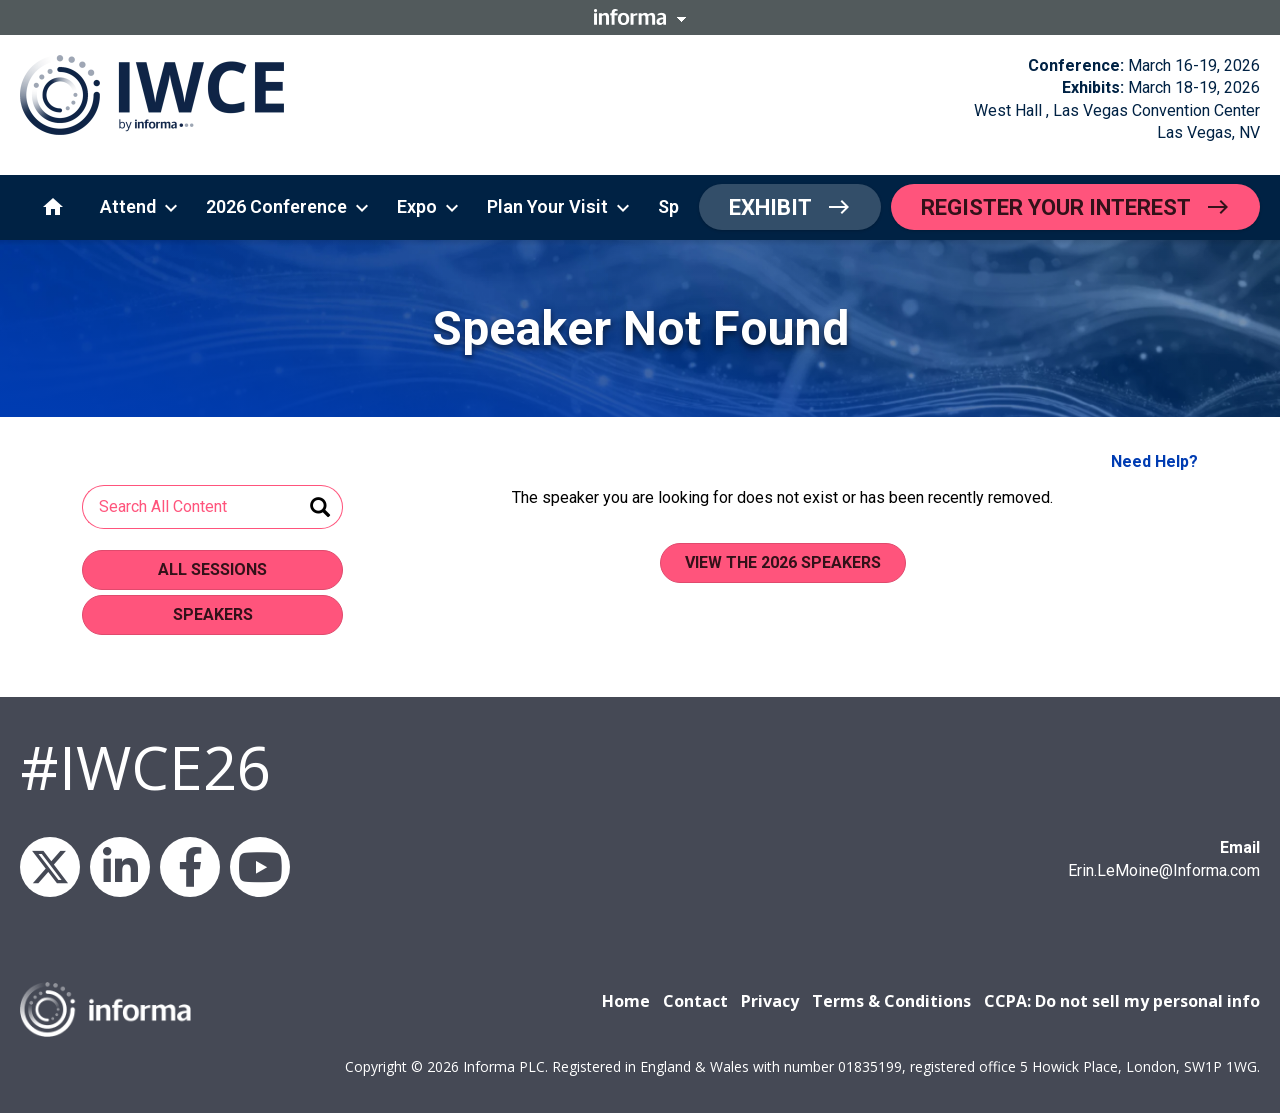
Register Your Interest (1056, 207)
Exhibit (770, 207)
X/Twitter (50, 867)
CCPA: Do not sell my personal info (1122, 1001)
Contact (695, 1001)
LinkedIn (120, 867)
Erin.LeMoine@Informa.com (1164, 870)
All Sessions (212, 569)
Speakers (213, 614)
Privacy (770, 1001)
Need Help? (1154, 461)
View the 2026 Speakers (783, 562)
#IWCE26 (145, 767)
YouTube (260, 867)
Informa (640, 17)
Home (626, 1001)
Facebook (190, 867)
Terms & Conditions (891, 1001)
